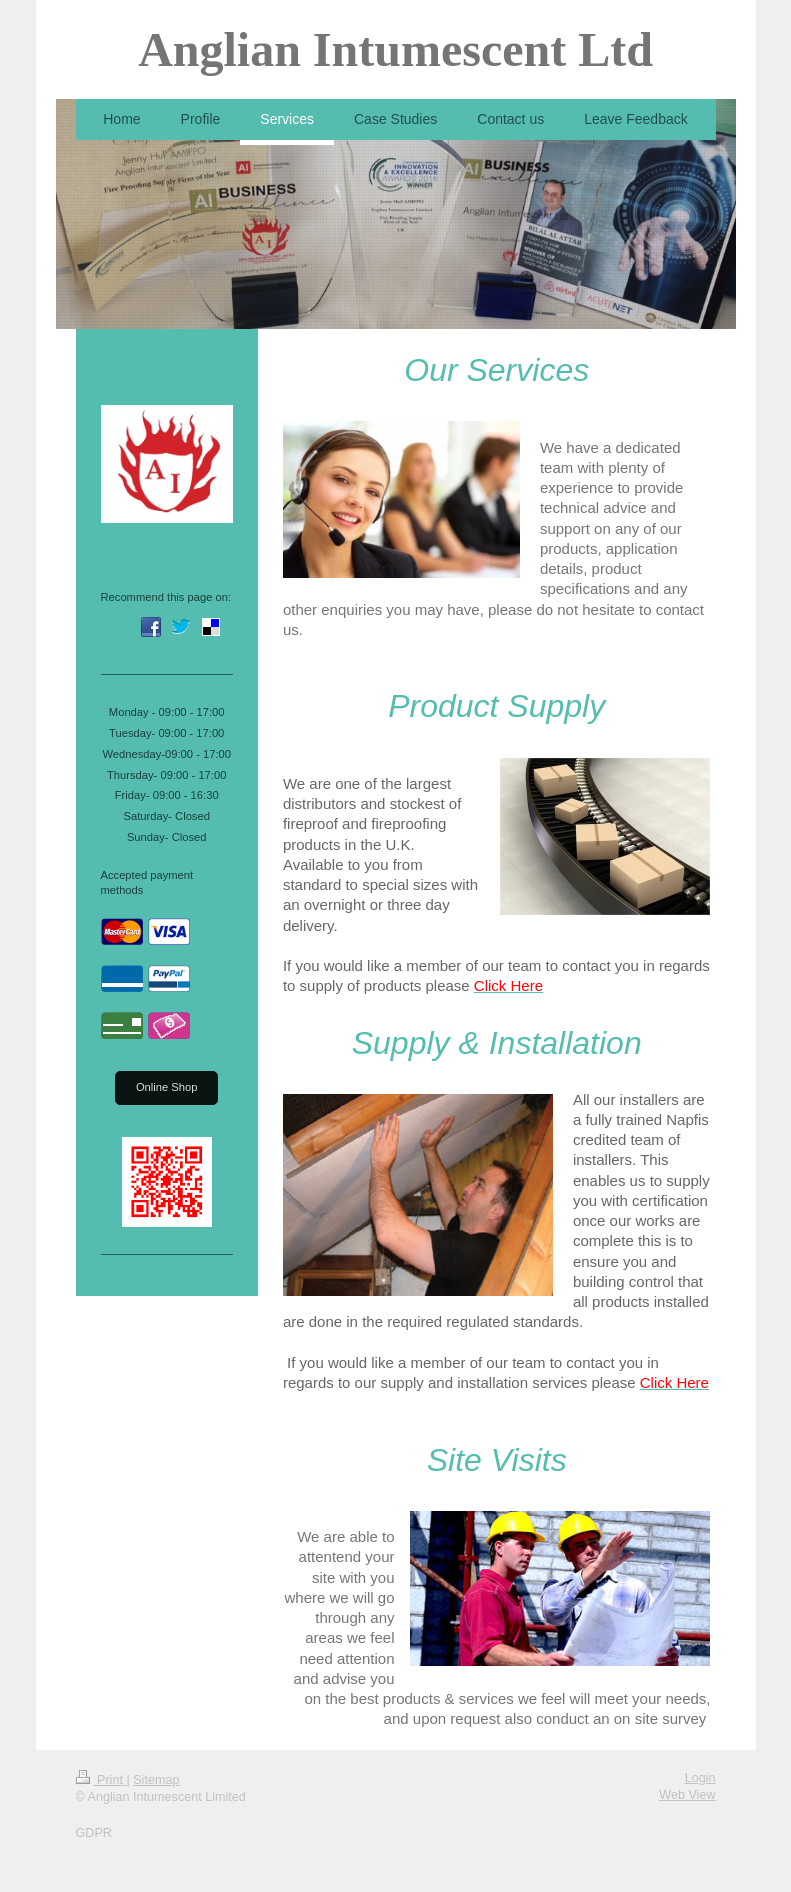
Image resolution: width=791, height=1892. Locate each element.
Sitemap (156, 1780)
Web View (687, 1795)
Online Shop (167, 1087)
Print (101, 1780)
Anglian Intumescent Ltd (395, 49)
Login (700, 1778)
